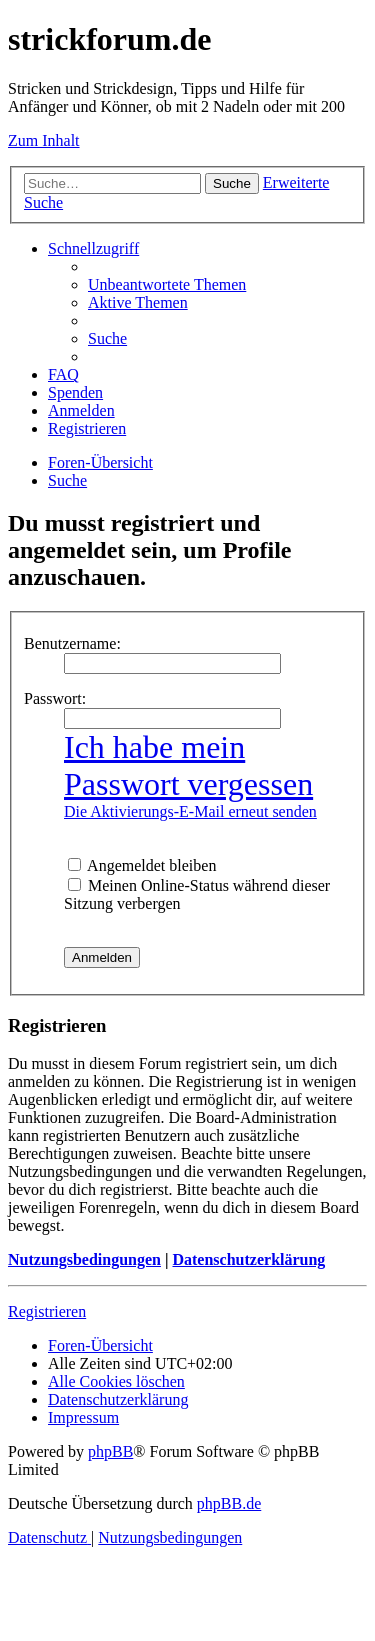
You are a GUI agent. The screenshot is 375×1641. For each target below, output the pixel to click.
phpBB (110, 1451)
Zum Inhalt (44, 140)
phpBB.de (229, 1503)
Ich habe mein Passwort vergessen (188, 765)
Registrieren (47, 1311)
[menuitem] (167, 284)
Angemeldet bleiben (142, 865)
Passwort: (55, 698)
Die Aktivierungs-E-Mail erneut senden (190, 811)
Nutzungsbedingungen (84, 1259)
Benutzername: (72, 643)
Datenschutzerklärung (248, 1259)
